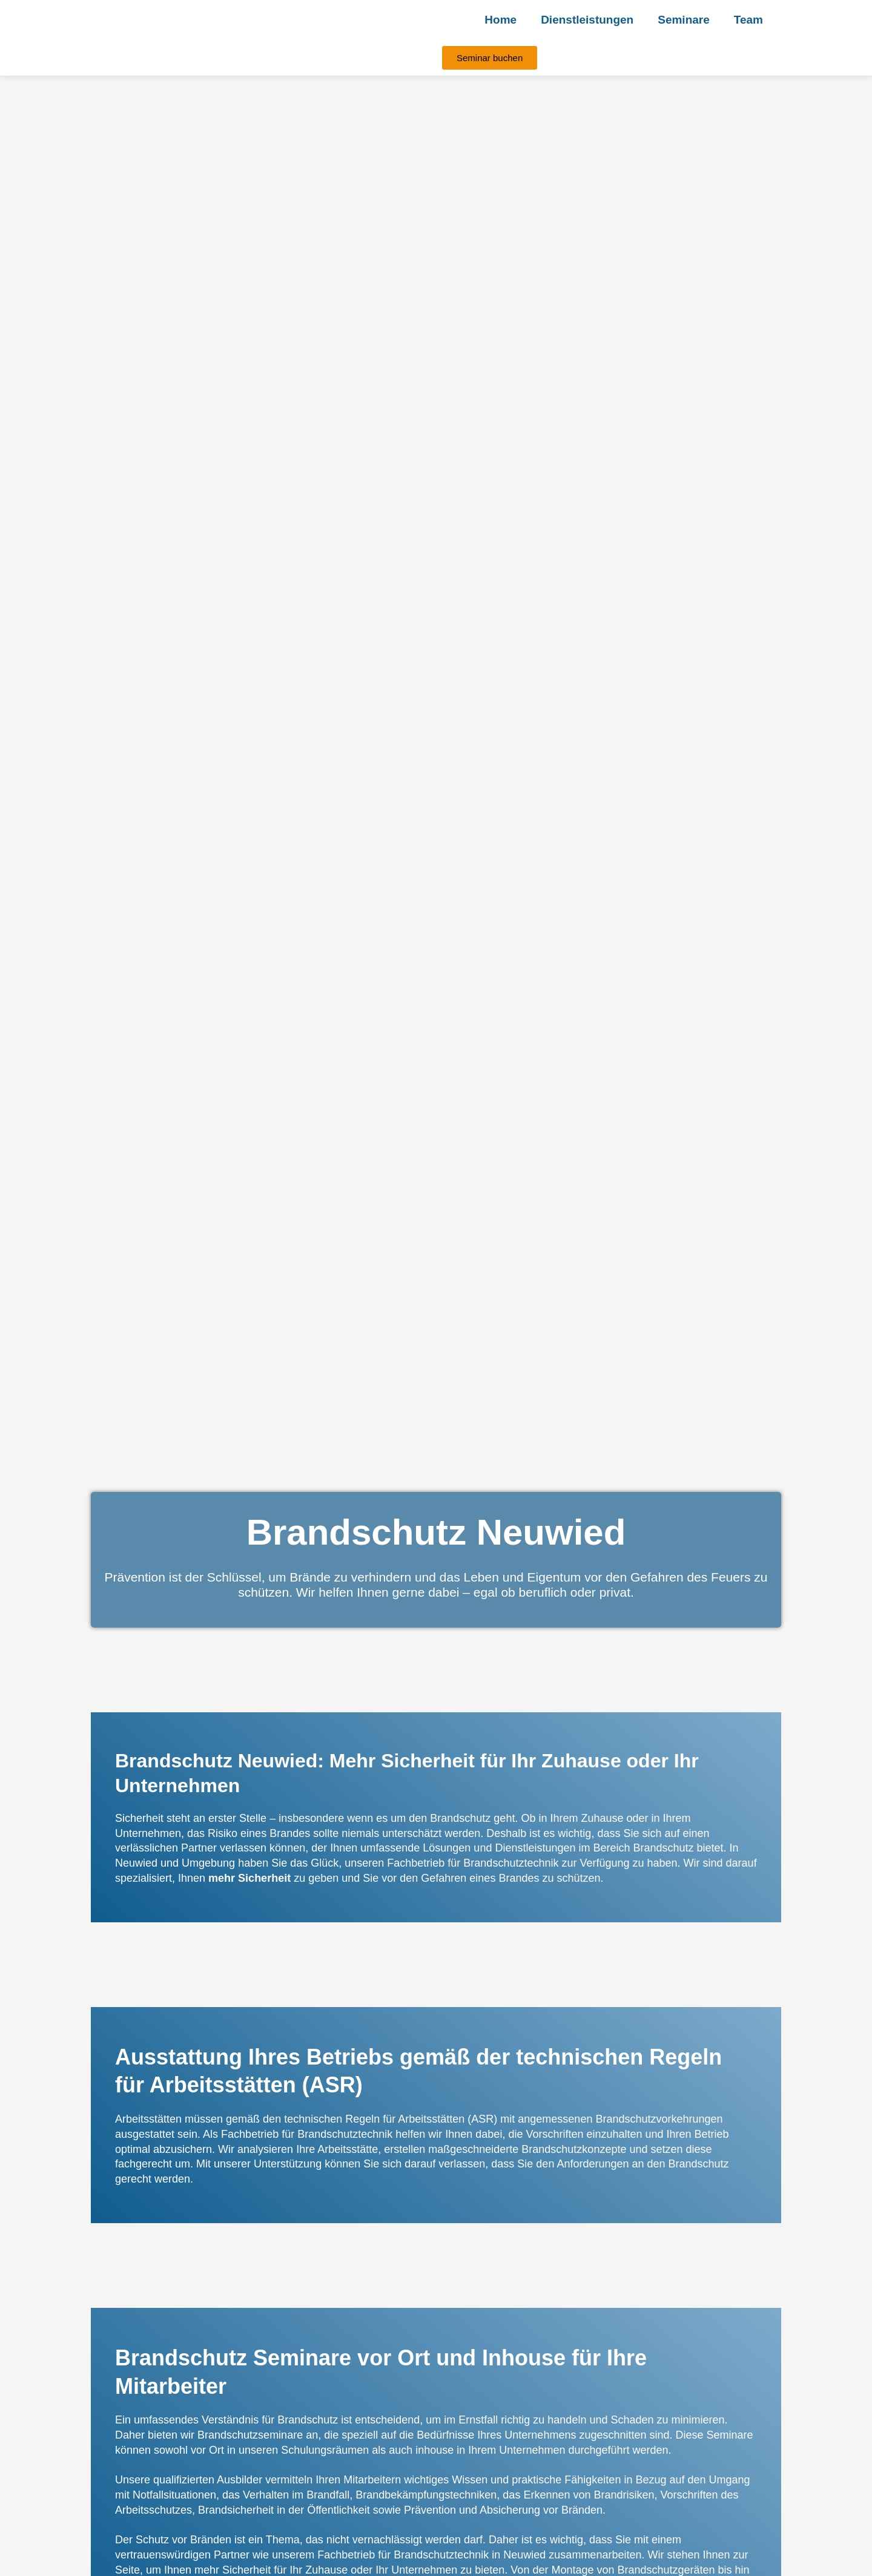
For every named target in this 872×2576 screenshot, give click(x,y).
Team (748, 19)
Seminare (684, 19)
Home (500, 19)
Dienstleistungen (587, 19)
